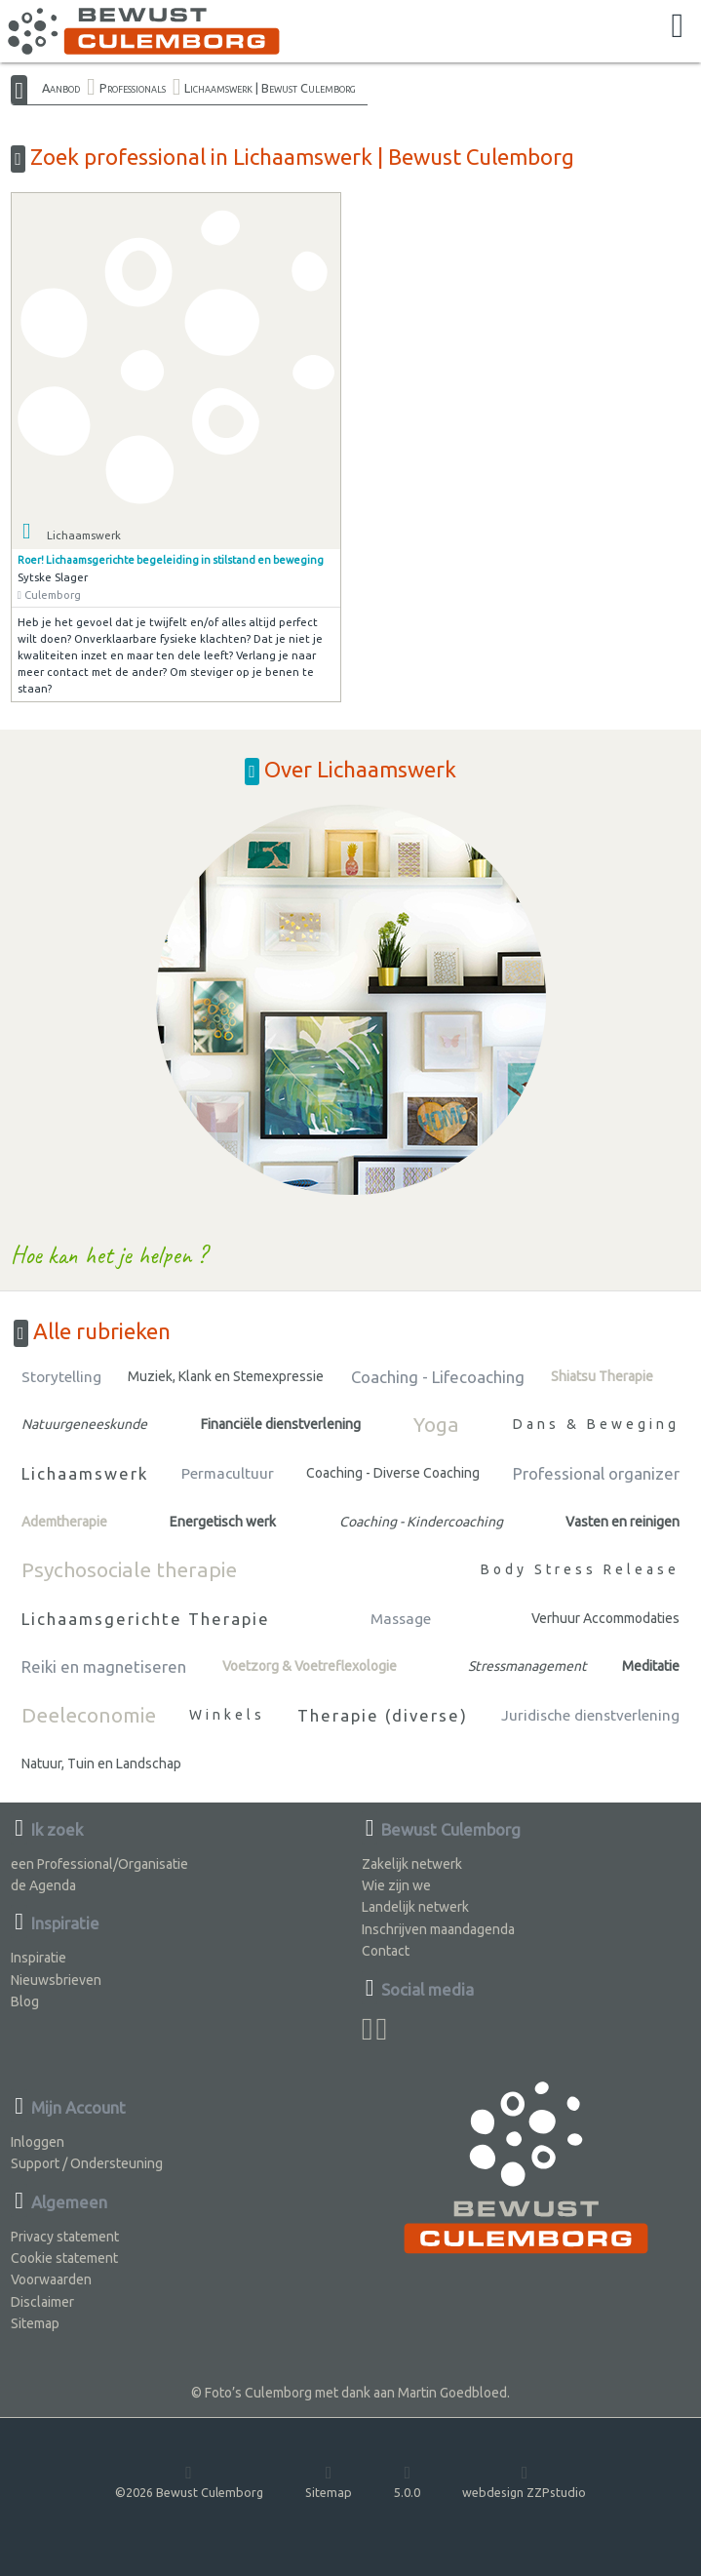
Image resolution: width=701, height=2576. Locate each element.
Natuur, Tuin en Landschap (101, 1763)
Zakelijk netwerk (412, 1864)
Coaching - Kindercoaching (421, 1521)
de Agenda (43, 1885)
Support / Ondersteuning (87, 2163)
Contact (385, 1951)
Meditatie (651, 1666)
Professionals (132, 88)
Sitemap (35, 2323)
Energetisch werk (223, 1521)
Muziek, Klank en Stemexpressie (226, 1376)
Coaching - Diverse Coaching (393, 1473)
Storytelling (61, 1376)
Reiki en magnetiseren (103, 1666)
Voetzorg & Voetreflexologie (309, 1666)
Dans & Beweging (596, 1424)
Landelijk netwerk (415, 1907)
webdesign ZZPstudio (524, 2481)
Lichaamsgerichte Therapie (145, 1618)
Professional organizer (596, 1473)
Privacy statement (65, 2236)
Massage (400, 1618)
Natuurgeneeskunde (84, 1424)
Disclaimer (42, 2302)
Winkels (227, 1715)
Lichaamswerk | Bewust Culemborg (270, 88)
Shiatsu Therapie (602, 1376)
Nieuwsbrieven (56, 1980)
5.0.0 (407, 2481)
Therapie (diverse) (382, 1715)
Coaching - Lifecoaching (438, 1376)
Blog (25, 2001)
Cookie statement (64, 2258)
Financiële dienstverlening (281, 1424)
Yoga (436, 1424)
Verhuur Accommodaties (605, 1618)
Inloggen (37, 2142)
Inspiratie (38, 1957)
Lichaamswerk (84, 1473)
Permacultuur (227, 1473)
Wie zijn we (396, 1885)
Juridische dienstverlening (590, 1715)
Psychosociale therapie (129, 1569)
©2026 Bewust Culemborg (189, 2481)
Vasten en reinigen (622, 1521)
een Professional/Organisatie (99, 1864)
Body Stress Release (580, 1569)
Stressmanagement (527, 1666)
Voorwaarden (51, 2279)
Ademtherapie (64, 1521)
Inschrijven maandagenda (438, 1929)
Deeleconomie (88, 1714)
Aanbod (61, 88)
